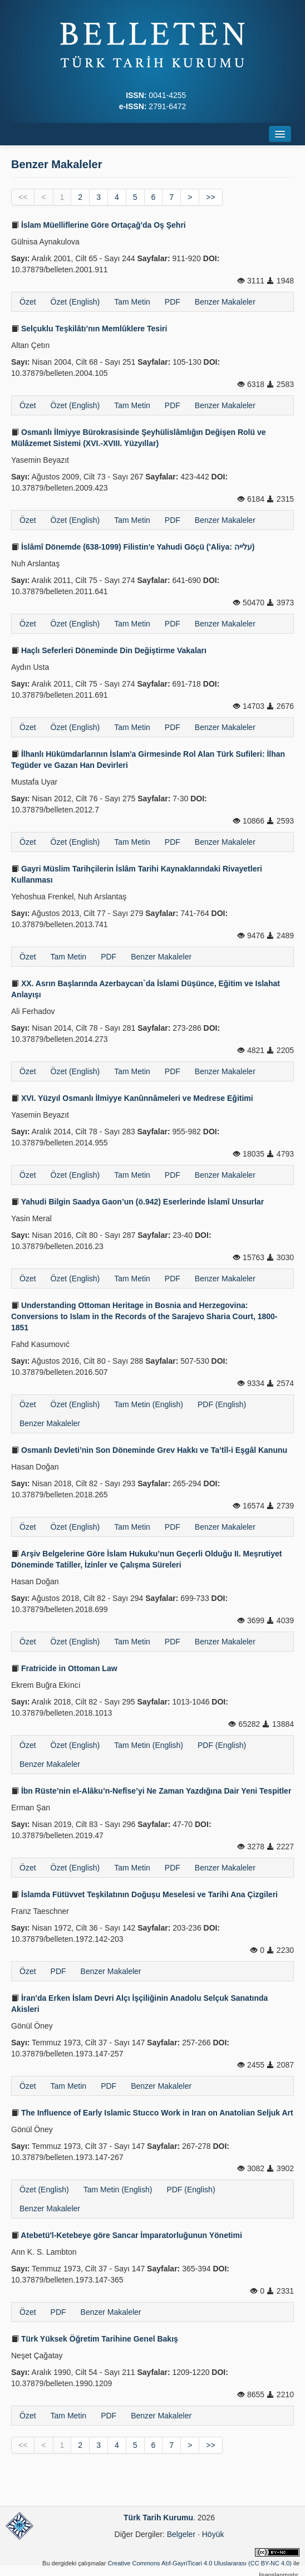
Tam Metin (132, 301)
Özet (27, 301)
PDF (172, 301)
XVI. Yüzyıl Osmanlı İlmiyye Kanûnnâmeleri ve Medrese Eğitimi (132, 1098)
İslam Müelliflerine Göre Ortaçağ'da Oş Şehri (98, 225)
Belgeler (181, 2534)
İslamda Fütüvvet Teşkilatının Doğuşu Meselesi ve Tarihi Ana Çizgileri (144, 1894)
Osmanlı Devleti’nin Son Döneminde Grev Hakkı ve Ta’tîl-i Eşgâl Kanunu (149, 1450)
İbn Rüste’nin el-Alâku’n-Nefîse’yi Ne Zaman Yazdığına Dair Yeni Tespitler (151, 1790)
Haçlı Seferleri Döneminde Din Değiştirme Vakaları (108, 650)
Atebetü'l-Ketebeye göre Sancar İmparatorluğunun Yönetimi (126, 2235)
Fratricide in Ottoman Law (64, 1668)
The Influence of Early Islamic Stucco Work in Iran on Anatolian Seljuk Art (152, 2112)
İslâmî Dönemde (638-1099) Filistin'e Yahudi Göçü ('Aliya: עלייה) (133, 546)
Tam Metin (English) (148, 1404)
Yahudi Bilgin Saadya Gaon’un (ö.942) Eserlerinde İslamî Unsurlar (137, 1201)
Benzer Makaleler (225, 301)
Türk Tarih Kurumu (158, 2517)
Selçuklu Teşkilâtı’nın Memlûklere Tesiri (89, 328)
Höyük (213, 2534)
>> (210, 197)
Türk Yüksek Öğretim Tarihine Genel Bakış (94, 2338)
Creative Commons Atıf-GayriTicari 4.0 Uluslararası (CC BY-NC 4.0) (199, 2563)
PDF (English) (222, 1404)
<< (22, 197)
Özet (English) (75, 301)
